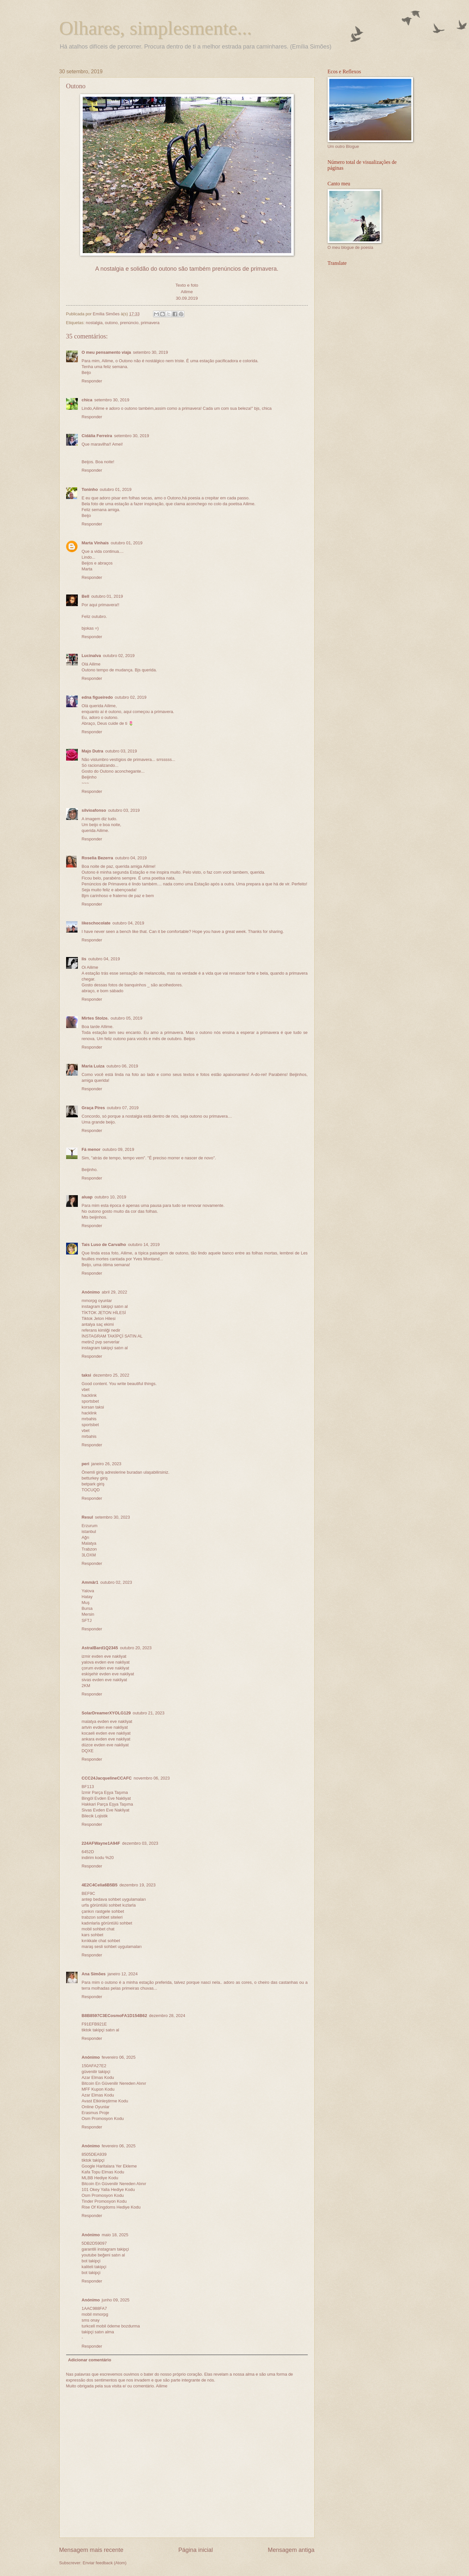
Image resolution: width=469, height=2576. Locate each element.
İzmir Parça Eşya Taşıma (105, 1792)
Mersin (88, 1614)
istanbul (89, 1531)
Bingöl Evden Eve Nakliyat (106, 1798)
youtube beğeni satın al (103, 2255)
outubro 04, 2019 (131, 857)
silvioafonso (94, 810)
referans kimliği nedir (101, 1330)
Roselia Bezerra (97, 857)
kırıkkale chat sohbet (101, 1940)
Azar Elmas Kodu (98, 2077)
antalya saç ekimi (98, 1324)
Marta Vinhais (95, 542)
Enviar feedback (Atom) (105, 2562)
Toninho (90, 489)
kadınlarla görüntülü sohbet (107, 1923)
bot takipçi (91, 2260)
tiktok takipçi (93, 2160)
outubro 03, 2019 (121, 751)
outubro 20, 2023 (135, 1647)
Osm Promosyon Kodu (103, 2118)
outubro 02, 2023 (116, 1582)
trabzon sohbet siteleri (102, 1917)
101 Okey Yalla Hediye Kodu (108, 2189)
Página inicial (195, 2550)
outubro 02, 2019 (119, 655)
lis (84, 958)
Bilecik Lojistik (95, 1815)
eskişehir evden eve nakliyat (108, 1673)
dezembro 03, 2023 (140, 1843)
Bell (86, 596)
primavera (150, 322)
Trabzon (89, 1549)
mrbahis (89, 1418)
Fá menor (91, 1149)
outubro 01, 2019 (115, 489)
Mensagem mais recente (91, 2550)
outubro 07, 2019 (122, 1107)
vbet (86, 1389)
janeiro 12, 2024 (122, 1973)
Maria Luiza (93, 1066)
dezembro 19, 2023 (138, 1884)
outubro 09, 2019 (118, 1149)
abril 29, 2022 (114, 1292)
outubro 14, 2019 (144, 1244)
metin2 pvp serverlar (101, 1341)
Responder (92, 381)
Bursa (87, 1608)
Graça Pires (93, 1107)
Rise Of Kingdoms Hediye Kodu (111, 2207)
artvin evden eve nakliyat (105, 1727)
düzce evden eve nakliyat (105, 1744)
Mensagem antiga (291, 2550)
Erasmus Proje (95, 2112)
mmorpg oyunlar (97, 1300)
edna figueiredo (97, 697)
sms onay (91, 2320)
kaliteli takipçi (94, 2266)
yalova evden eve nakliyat (106, 1662)
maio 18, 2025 (115, 2234)
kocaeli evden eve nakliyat (106, 1733)
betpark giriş (93, 1483)
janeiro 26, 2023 (106, 1463)
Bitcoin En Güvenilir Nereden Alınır (114, 2083)
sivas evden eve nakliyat (104, 1679)
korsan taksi (93, 1407)
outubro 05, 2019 (126, 1018)
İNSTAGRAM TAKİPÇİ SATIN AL (112, 1336)
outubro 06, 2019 (122, 1066)
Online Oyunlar (96, 2106)
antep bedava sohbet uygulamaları (114, 1899)
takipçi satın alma (98, 2331)
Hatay (87, 1596)
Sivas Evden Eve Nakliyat (106, 1810)
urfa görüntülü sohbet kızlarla (109, 1905)
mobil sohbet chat (98, 1928)
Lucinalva (91, 655)
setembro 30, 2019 (150, 352)
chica (87, 399)
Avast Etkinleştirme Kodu (105, 2100)
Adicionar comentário (89, 2359)
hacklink (89, 1395)
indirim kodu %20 (98, 1857)
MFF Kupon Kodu (98, 2089)
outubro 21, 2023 (148, 1712)
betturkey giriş (95, 1478)
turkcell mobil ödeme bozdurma (111, 2326)
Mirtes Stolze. (95, 1018)
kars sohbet (93, 1934)
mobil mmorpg (95, 2314)
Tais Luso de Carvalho (104, 1244)
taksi (86, 1375)
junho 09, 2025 (115, 2299)
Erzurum (90, 1525)
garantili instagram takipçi (105, 2249)
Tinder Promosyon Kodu (104, 2201)
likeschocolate (96, 923)
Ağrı (86, 1537)
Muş (86, 1602)
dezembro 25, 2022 (111, 1375)
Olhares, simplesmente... (155, 28)
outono (111, 322)
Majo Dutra (93, 751)
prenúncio (129, 322)
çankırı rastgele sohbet (103, 1911)
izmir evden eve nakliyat (104, 1656)
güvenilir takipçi (96, 2071)
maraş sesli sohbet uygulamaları (112, 1946)
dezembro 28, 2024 (167, 2015)
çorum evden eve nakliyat (105, 1668)
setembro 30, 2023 (112, 1517)
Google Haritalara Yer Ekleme (109, 2166)
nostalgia (94, 322)
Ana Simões (94, 1973)
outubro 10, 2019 (110, 1197)
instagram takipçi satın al (105, 1306)
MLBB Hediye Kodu (100, 2177)
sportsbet (90, 1401)
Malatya (89, 1543)
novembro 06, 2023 (152, 1778)
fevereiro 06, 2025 (118, 2057)
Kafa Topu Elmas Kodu (103, 2171)
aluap (87, 1197)
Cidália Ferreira (97, 435)
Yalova (88, 1590)
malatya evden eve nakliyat (107, 1721)
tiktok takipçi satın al (100, 2029)
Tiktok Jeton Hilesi (99, 1318)
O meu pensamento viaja (106, 352)
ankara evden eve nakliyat (106, 1739)
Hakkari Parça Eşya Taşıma (107, 1804)
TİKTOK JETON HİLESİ (104, 1312)
